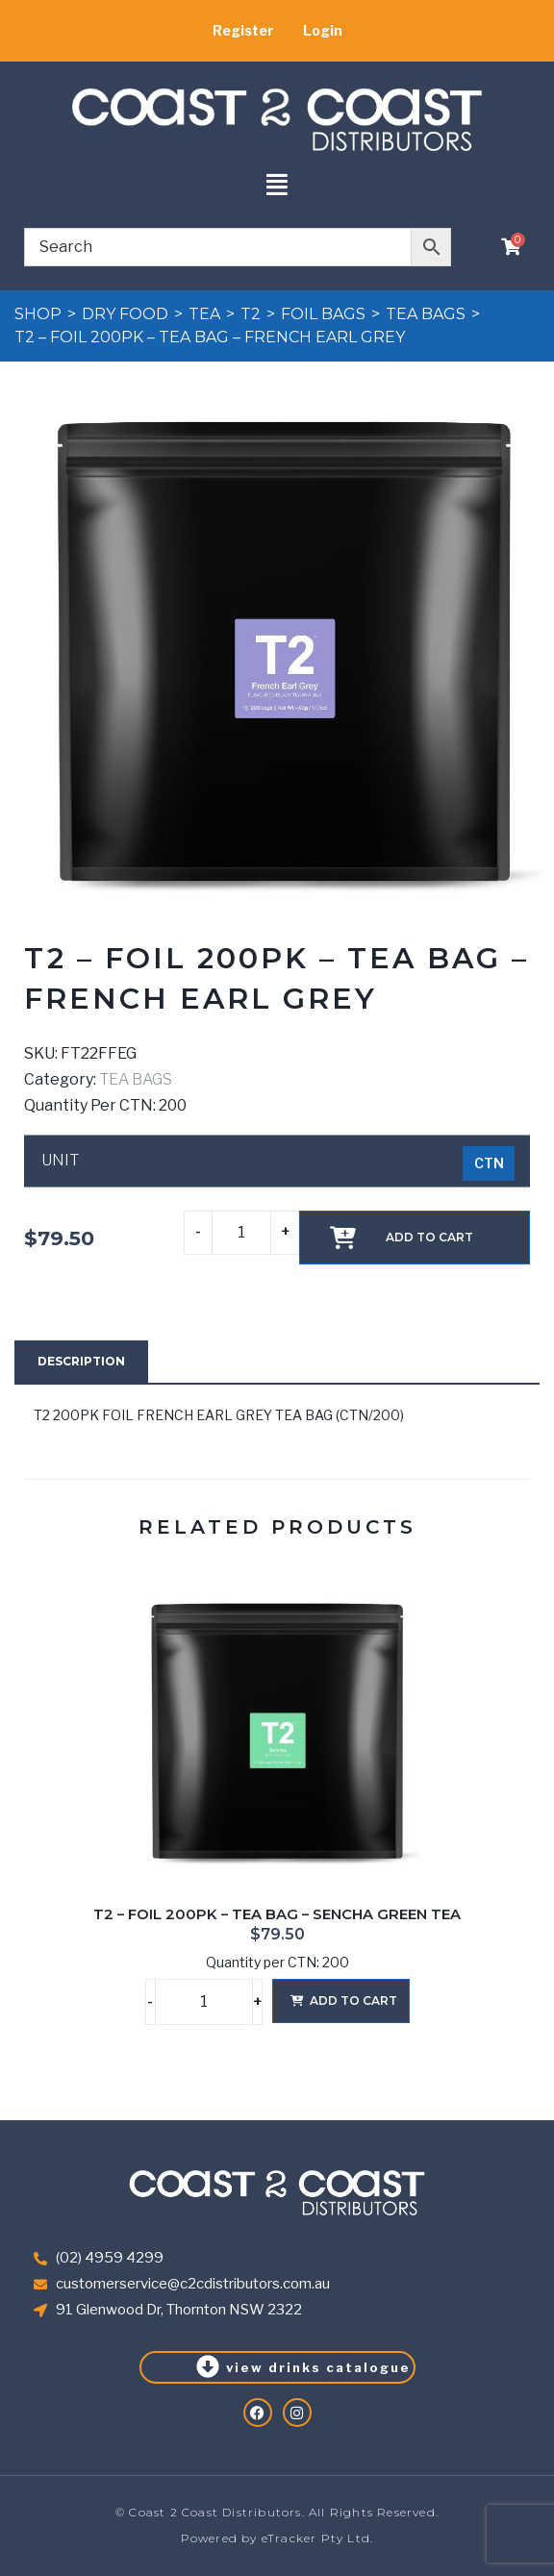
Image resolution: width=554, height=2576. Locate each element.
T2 (250, 314)
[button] (277, 186)
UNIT (60, 1160)
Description (81, 1361)
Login (322, 30)
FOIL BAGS (323, 314)
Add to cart (429, 1237)
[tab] (81, 1361)
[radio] (489, 1163)
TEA (204, 314)
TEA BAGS (426, 314)
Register (243, 30)
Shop (38, 314)
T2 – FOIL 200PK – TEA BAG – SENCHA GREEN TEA (277, 1914)
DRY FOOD (125, 314)
